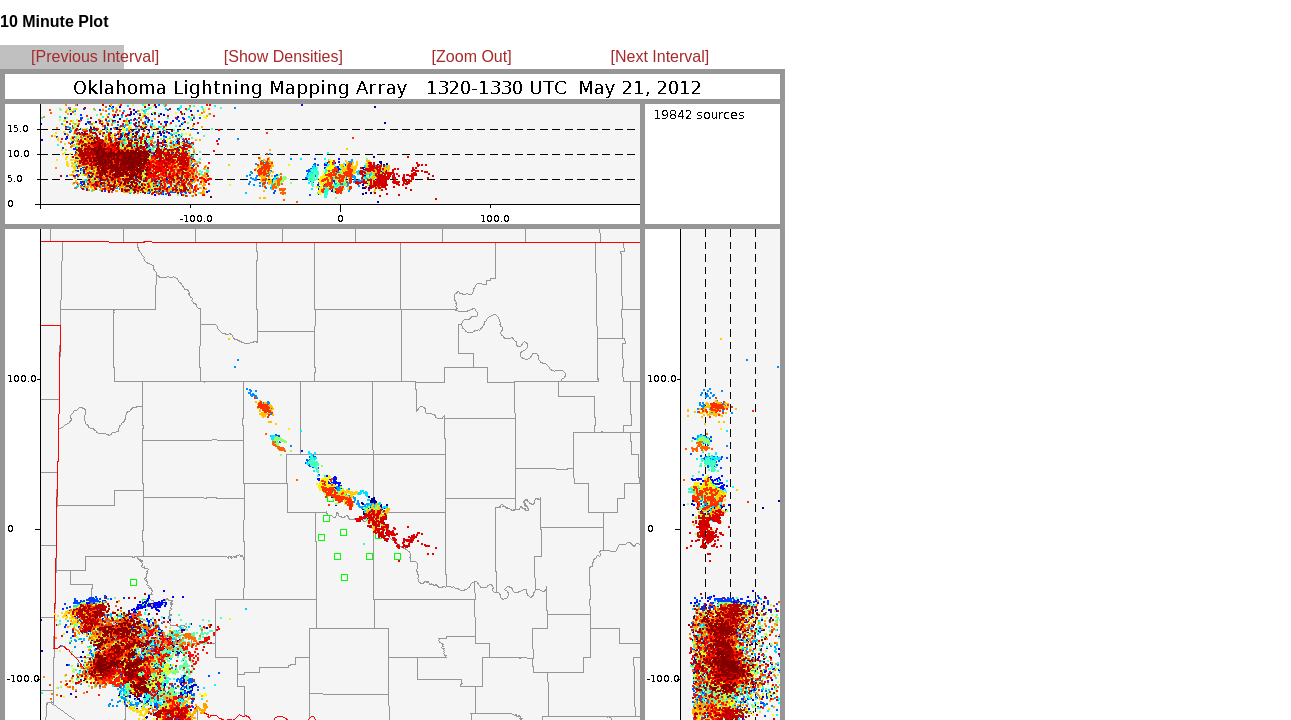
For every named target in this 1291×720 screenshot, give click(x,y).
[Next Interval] (660, 56)
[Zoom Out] (472, 56)
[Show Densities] (283, 56)
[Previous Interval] (95, 56)
